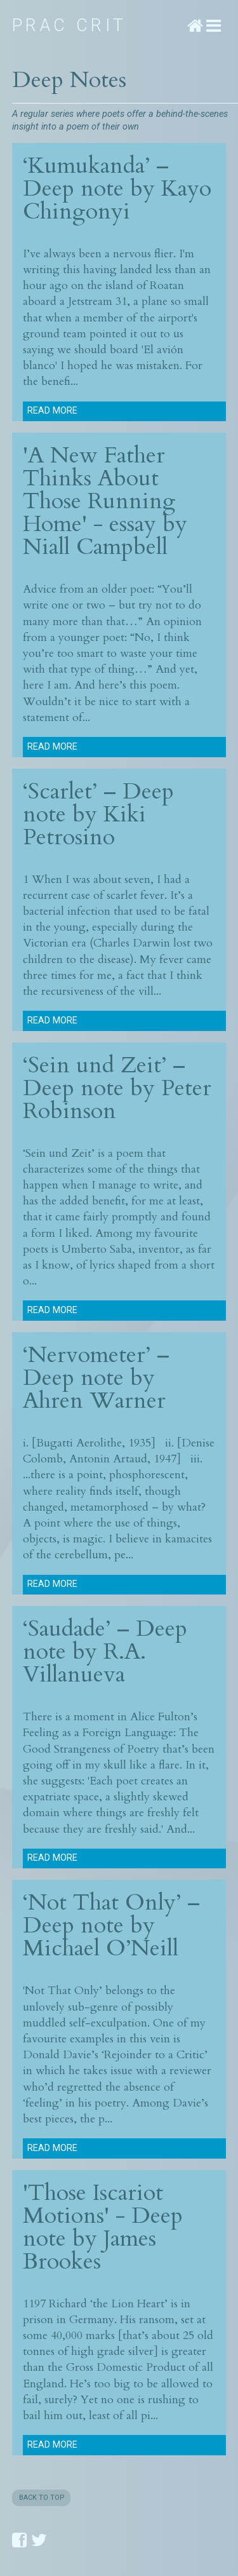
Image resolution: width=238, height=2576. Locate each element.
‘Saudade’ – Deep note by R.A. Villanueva (105, 1651)
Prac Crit (69, 25)
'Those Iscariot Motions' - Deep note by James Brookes (103, 2227)
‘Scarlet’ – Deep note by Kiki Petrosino (98, 814)
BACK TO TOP (41, 2497)
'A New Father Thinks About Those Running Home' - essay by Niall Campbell (105, 501)
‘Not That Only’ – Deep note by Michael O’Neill (111, 1925)
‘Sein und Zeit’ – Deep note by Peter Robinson (117, 1087)
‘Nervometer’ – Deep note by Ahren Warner (96, 1377)
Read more (52, 410)
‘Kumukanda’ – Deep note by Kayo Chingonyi (117, 188)
